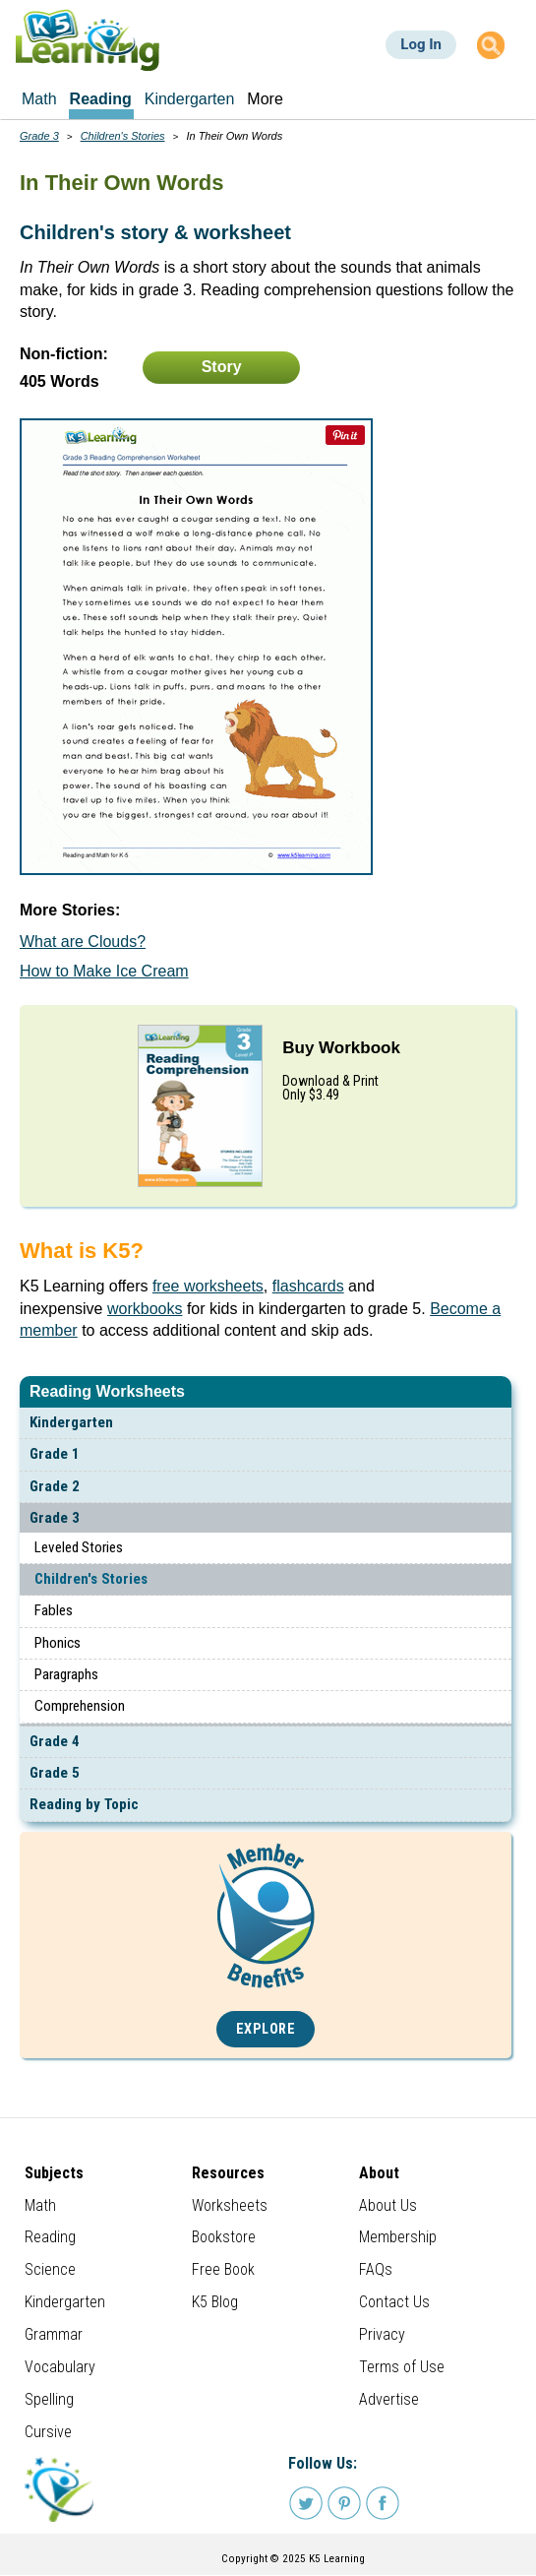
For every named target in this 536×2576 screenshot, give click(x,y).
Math (40, 2205)
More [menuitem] (264, 99)
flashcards (308, 1286)
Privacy (382, 2334)
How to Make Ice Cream (104, 971)
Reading (50, 2237)
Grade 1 (55, 1454)
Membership (398, 2237)
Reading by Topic (84, 1804)
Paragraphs (66, 1674)
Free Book (223, 2269)
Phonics (57, 1643)
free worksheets (208, 1286)
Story (222, 366)
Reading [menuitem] (101, 99)
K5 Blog (215, 2302)
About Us (388, 2205)
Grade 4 (55, 1741)
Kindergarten (71, 1422)
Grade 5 (55, 1773)
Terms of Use (402, 2366)
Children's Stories (91, 1579)
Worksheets (230, 2205)
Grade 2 (55, 1486)
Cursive (48, 2431)
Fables (53, 1610)
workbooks (144, 1308)
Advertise (389, 2399)
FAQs (375, 2269)
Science (50, 2269)
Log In (421, 44)
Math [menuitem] (39, 99)
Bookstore (224, 2237)
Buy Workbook (341, 1047)
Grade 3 (55, 1518)
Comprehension (79, 1706)
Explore (266, 2029)
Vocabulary (60, 2366)
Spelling (49, 2399)
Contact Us (394, 2302)
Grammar (54, 2334)
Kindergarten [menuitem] (190, 99)
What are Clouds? (83, 941)
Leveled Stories (78, 1547)
